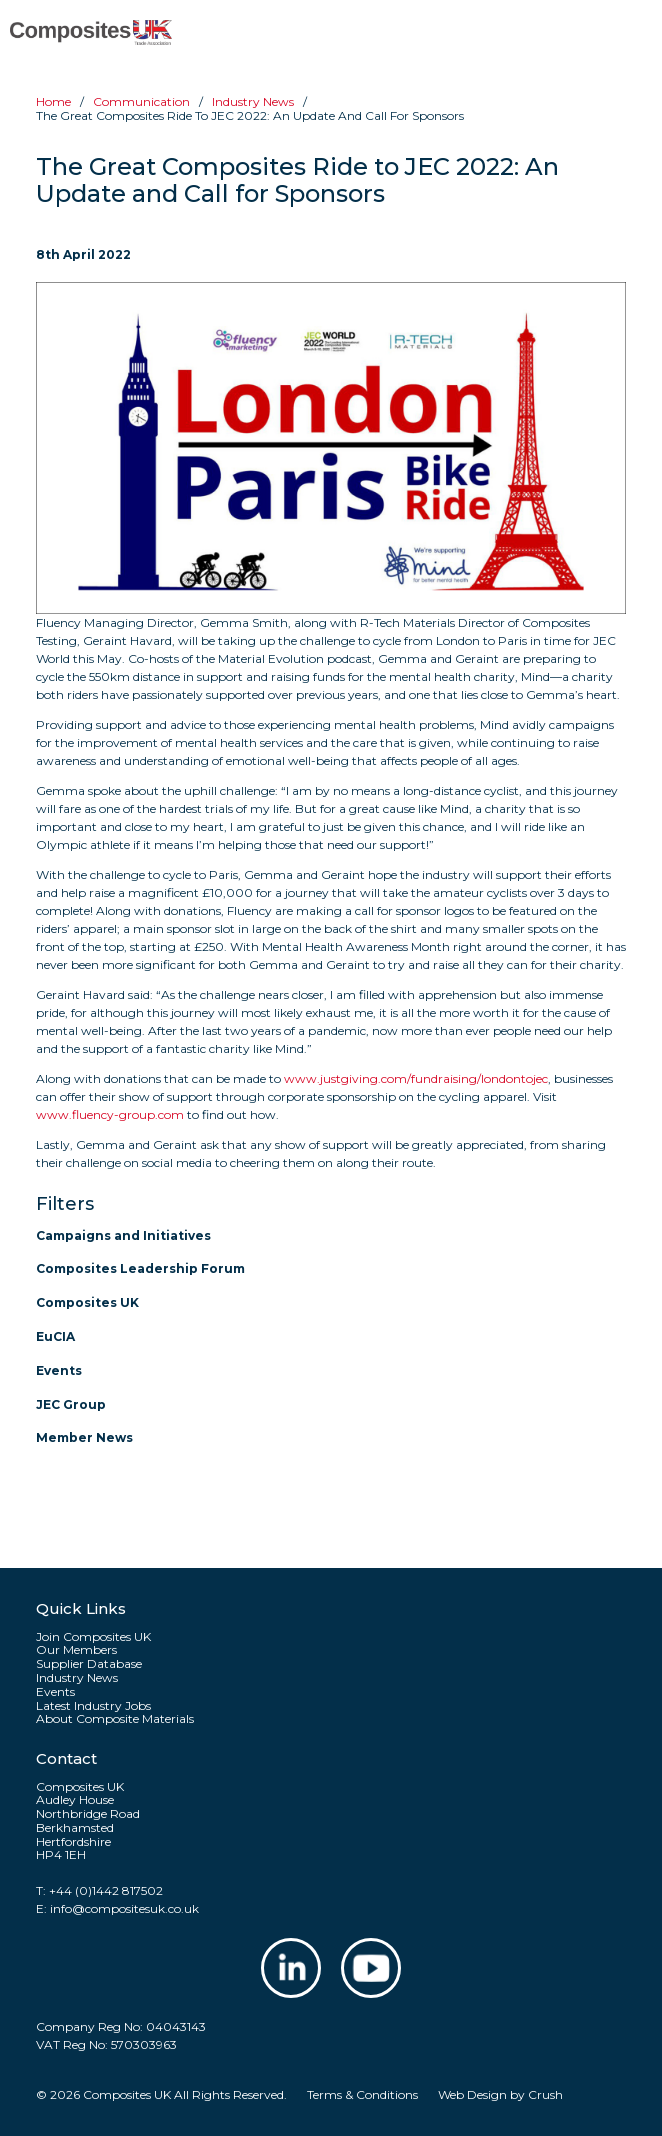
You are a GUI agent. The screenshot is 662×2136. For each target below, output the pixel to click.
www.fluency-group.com (110, 1114)
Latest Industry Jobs (93, 1706)
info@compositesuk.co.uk (124, 1908)
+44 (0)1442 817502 (106, 1890)
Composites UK (87, 1302)
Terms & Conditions (362, 2094)
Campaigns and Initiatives (123, 1235)
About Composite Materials (115, 1719)
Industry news (253, 101)
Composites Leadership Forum (140, 1268)
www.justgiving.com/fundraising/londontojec (416, 1078)
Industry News (77, 1678)
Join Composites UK (93, 1637)
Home (53, 101)
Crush (545, 2094)
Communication (141, 101)
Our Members (76, 1650)
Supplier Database (89, 1664)
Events (59, 1370)
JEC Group (71, 1404)
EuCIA (55, 1336)
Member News (84, 1437)
